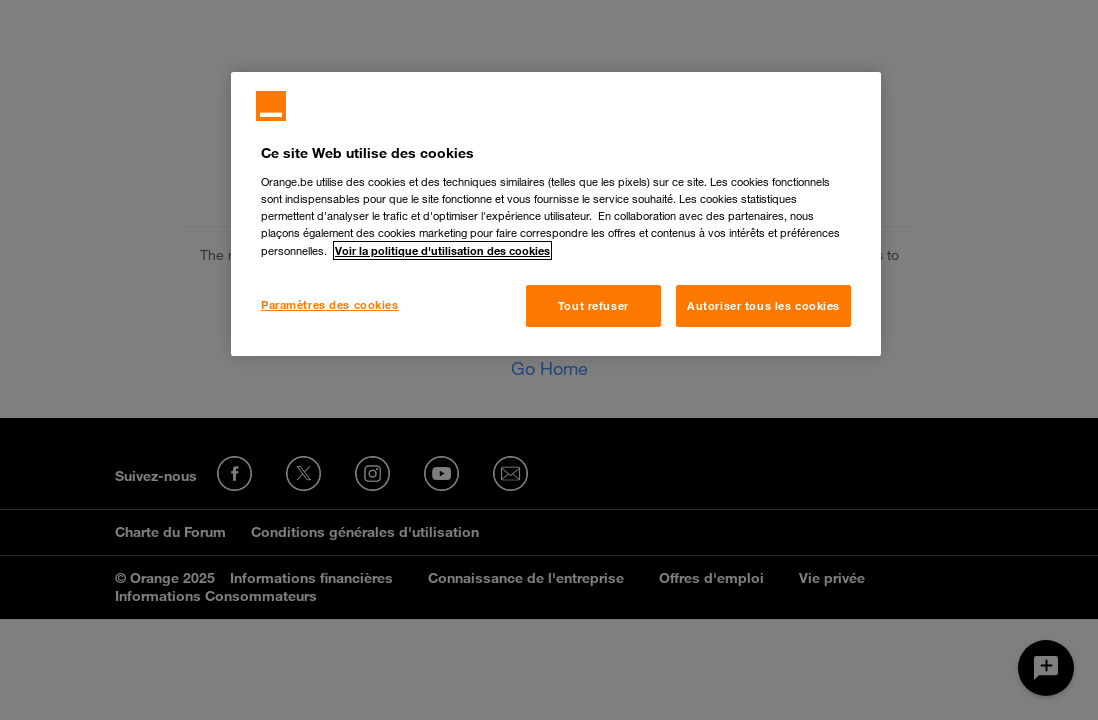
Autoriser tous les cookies (763, 305)
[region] (556, 214)
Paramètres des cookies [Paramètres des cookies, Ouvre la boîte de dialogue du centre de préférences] (330, 304)
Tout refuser (593, 305)
